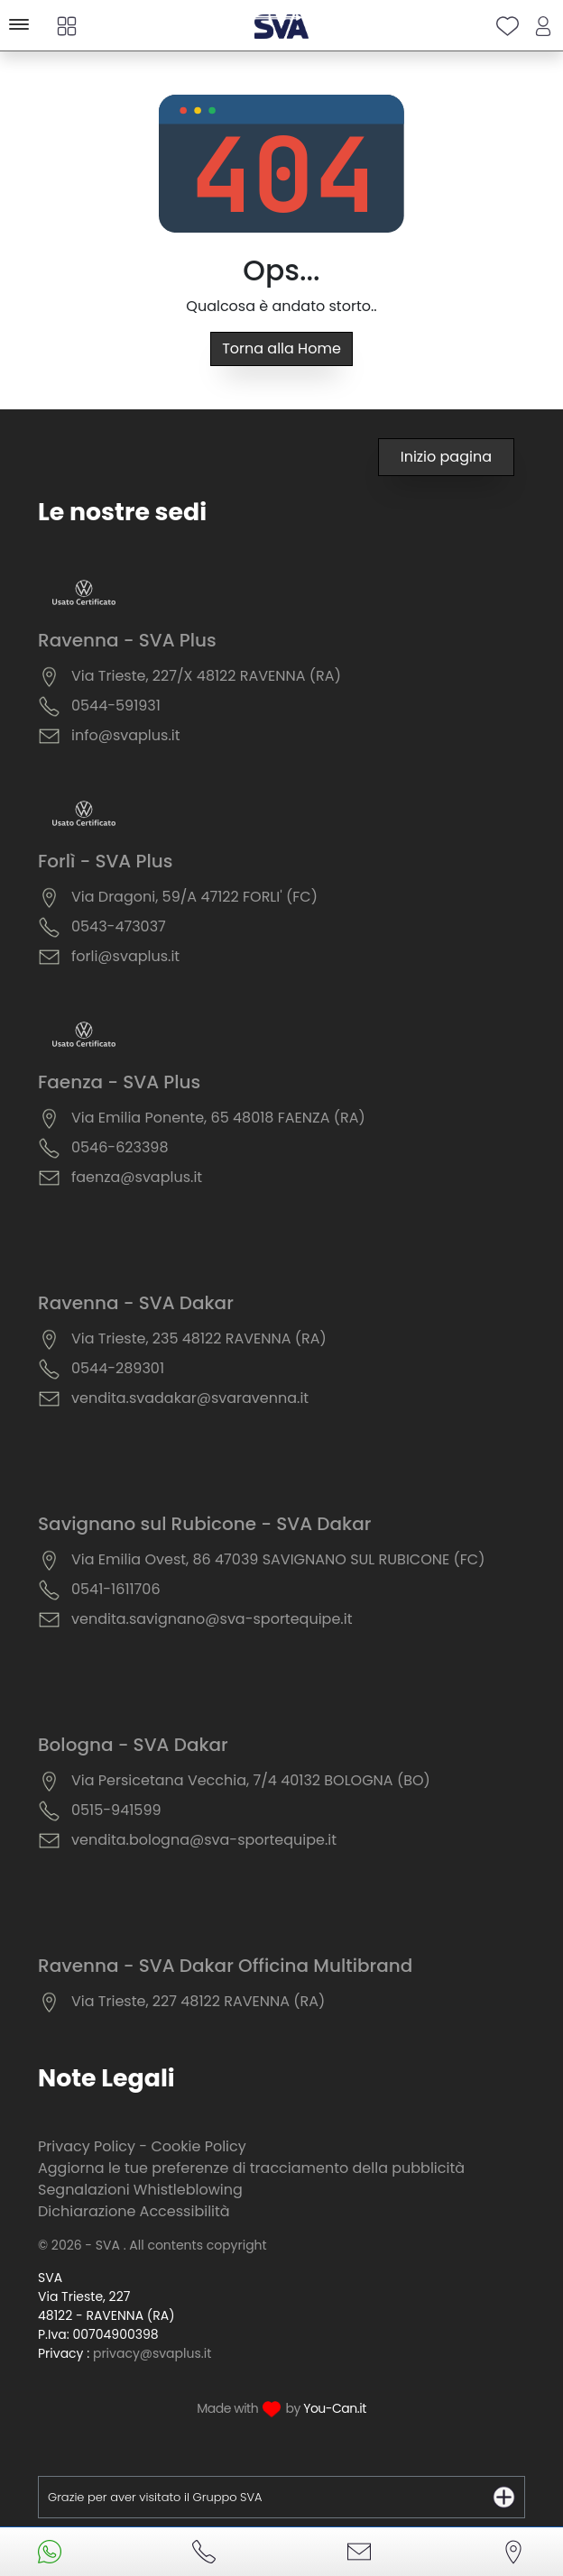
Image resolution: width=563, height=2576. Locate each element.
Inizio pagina (446, 456)
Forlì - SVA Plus (105, 861)
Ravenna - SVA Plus (127, 640)
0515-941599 (116, 1810)
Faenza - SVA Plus (119, 1082)
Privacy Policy (86, 2146)
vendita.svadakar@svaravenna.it (190, 1398)
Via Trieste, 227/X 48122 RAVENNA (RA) (206, 675)
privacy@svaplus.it (152, 2353)
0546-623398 (120, 1147)
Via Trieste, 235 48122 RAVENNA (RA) (199, 1338)
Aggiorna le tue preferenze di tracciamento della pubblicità (251, 2168)
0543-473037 (118, 926)
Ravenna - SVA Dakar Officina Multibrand (225, 1965)
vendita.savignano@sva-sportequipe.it (211, 1619)
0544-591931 (116, 705)
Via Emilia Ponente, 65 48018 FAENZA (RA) (218, 1117)
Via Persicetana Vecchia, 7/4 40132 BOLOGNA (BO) (250, 1780)
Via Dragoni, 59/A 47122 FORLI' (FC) (194, 896)
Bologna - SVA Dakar (133, 1744)
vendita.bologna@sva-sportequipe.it (204, 1839)
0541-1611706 (116, 1589)
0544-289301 (117, 1368)
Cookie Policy (198, 2146)
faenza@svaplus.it (136, 1177)
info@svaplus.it (125, 735)
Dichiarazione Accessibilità (134, 2211)
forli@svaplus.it (125, 956)
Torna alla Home (281, 348)
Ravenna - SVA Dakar (136, 1303)
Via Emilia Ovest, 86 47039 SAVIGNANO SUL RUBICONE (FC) (278, 1559)
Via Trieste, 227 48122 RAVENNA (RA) (198, 2001)
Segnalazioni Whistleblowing (140, 2189)
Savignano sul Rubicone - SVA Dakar (204, 1523)
